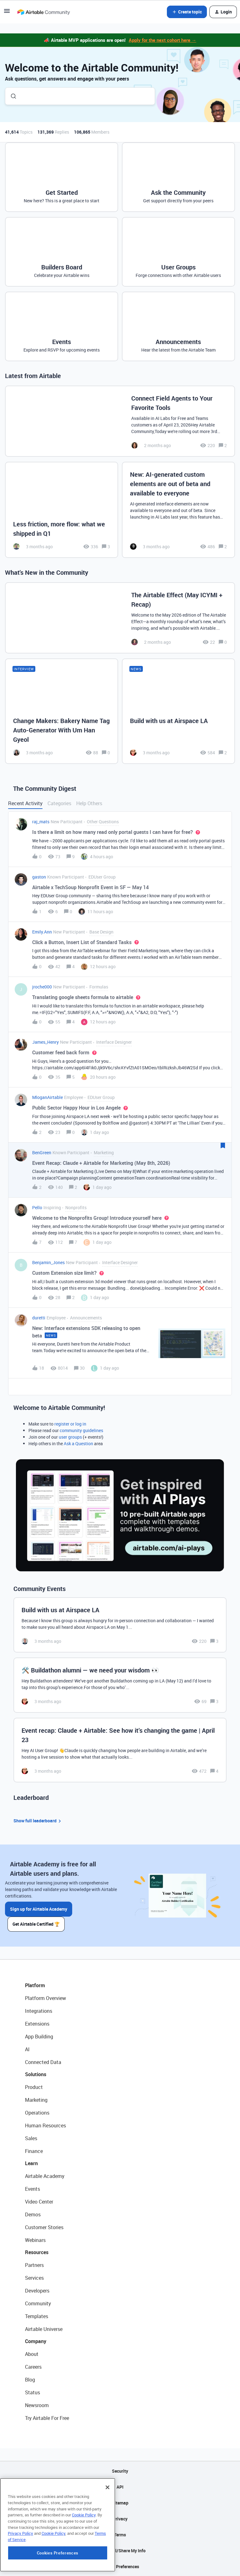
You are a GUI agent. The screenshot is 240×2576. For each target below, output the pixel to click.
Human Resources (45, 2125)
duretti (38, 1318)
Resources (36, 2252)
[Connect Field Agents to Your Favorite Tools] (120, 421)
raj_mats (40, 822)
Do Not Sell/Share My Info (120, 2551)
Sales (31, 2138)
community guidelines (81, 1430)
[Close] (107, 2527)
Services (34, 2277)
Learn (31, 2163)
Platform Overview (45, 1998)
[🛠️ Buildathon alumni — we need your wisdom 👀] (120, 1685)
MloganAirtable (47, 1097)
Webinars (35, 2240)
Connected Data (43, 2062)
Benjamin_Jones (48, 1262)
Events (32, 2188)
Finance (34, 2151)
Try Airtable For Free (47, 2418)
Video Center (39, 2201)
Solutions (35, 2074)
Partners (34, 2265)
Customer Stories (44, 2227)
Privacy (120, 2519)
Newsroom (37, 2405)
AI (27, 2049)
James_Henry (45, 1042)
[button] (7, 13)
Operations (37, 2112)
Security (120, 2471)
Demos (33, 2214)
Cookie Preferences (120, 2566)
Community (38, 2303)
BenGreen (41, 1152)
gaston (39, 877)
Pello (37, 1207)
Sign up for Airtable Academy (38, 1909)
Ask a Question (78, 1443)
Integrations (38, 2010)
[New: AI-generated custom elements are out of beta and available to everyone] (178, 510)
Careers (33, 2366)
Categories (59, 803)
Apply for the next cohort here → (162, 40)
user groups (70, 1437)
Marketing (36, 2099)
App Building (39, 2036)
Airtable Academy (44, 2176)
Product (34, 2087)
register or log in (70, 1424)
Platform (35, 1985)
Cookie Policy (84, 2554)
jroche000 (42, 987)
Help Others (89, 803)
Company (35, 2341)
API (120, 2487)
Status (32, 2392)
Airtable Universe (43, 2329)
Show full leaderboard (38, 1821)
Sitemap (120, 2503)
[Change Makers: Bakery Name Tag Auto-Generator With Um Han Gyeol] (61, 711)
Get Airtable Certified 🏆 (36, 1924)
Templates (36, 2316)
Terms (120, 2535)
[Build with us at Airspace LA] (178, 711)
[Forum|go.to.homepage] (43, 12)
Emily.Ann (42, 932)
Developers (37, 2290)
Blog (30, 2379)
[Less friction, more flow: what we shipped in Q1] (61, 510)
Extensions (37, 2023)
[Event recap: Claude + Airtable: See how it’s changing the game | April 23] (120, 1750)
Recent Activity (25, 803)
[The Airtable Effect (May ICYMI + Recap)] (120, 617)
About (31, 2354)
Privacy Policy (20, 2573)
